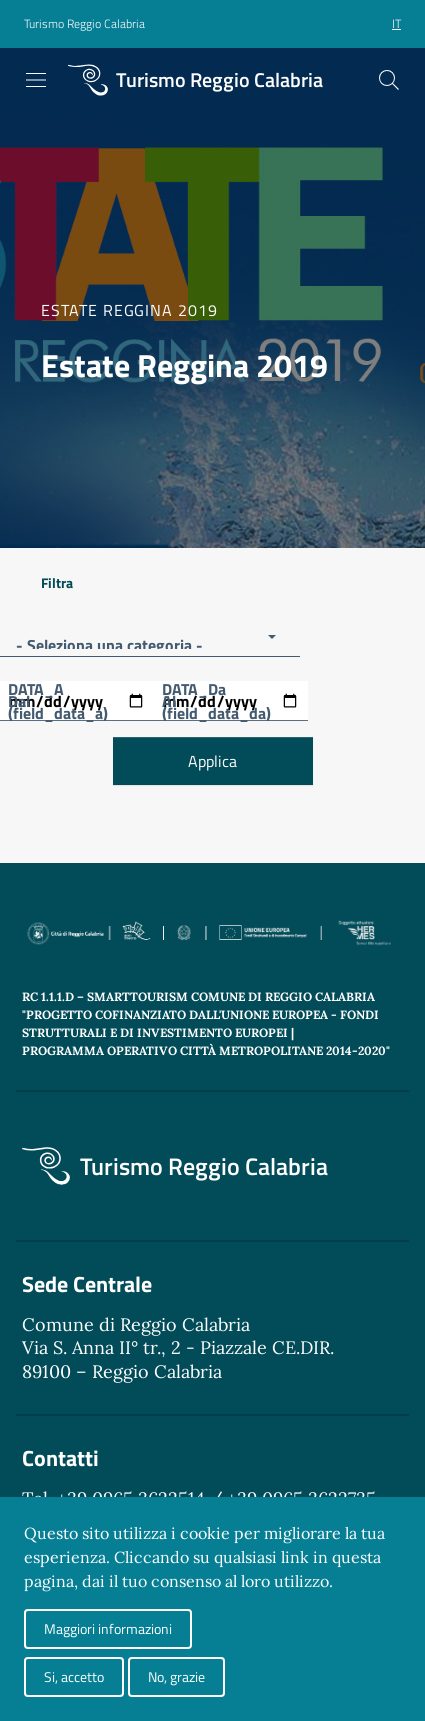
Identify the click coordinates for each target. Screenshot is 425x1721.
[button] (84, 24)
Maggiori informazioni (108, 1628)
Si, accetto (74, 1676)
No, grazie (176, 1676)
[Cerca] (389, 80)
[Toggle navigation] (36, 80)
